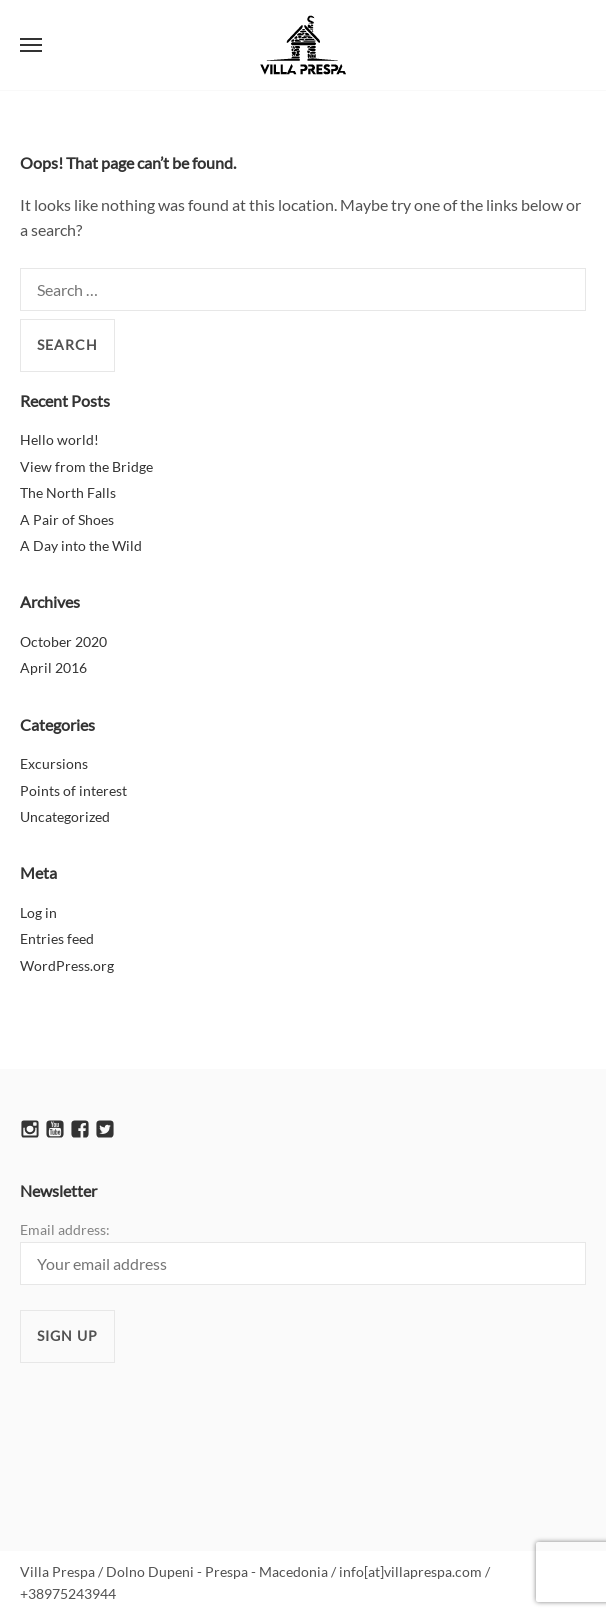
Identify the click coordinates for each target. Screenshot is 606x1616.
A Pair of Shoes (67, 519)
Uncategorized (65, 816)
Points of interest (73, 790)
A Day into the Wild (81, 545)
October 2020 (63, 641)
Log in (38, 912)
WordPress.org (67, 965)
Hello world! (59, 439)
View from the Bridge (86, 466)
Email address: (303, 1252)
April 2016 (53, 667)
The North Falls (68, 492)
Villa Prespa (303, 45)
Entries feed (57, 938)
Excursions (54, 763)
